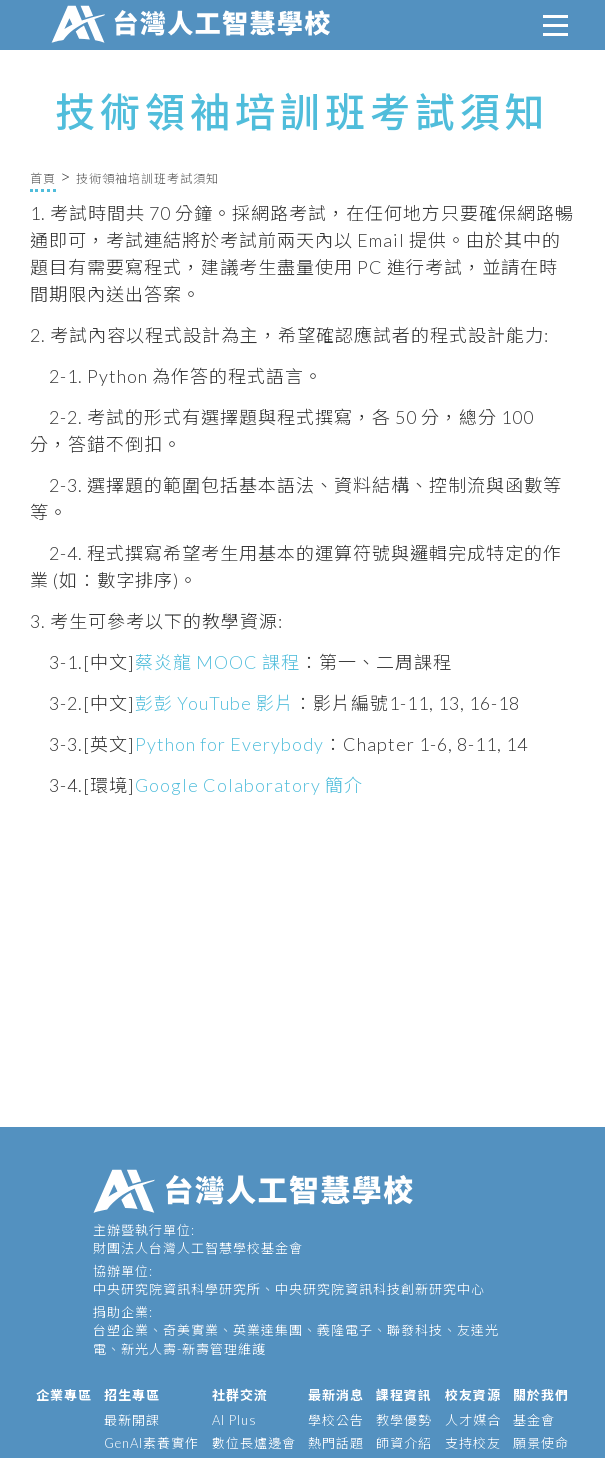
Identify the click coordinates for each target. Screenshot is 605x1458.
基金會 (534, 1420)
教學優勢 (404, 1420)
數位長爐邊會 (254, 1443)
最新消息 (336, 1395)
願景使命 (541, 1443)
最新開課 (132, 1420)
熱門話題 (336, 1443)
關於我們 (541, 1395)
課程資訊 (404, 1395)
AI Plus (234, 1420)
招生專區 (132, 1395)
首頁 (43, 178)
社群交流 (240, 1395)
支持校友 (473, 1443)
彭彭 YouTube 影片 (214, 703)
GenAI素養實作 (151, 1443)
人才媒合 (473, 1420)
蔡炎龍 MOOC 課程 (217, 662)
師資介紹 (404, 1443)
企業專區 (64, 1395)
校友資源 (473, 1395)
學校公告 (336, 1420)
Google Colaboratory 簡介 (249, 785)
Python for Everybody (229, 744)
